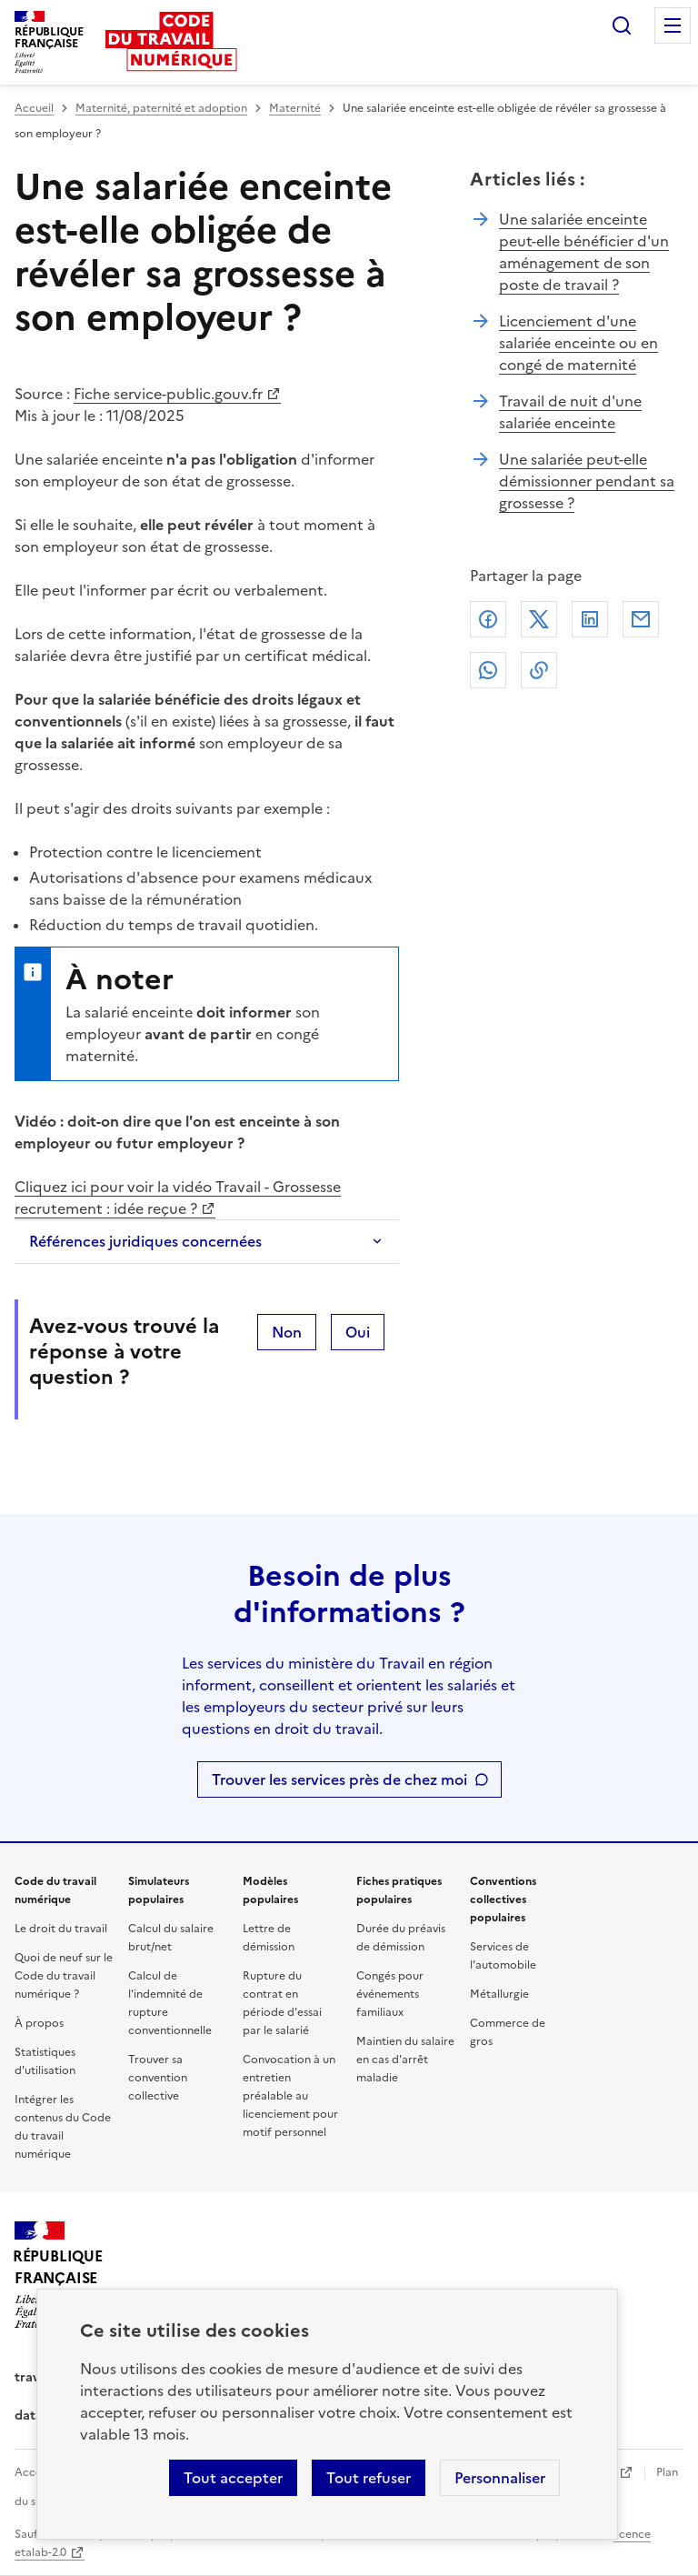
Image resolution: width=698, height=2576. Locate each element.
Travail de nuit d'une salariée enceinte (570, 412)
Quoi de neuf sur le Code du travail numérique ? (64, 1976)
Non (287, 1332)
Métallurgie (499, 1994)
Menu (672, 25)
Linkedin (590, 619)
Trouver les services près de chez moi (339, 1779)
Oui (357, 1332)
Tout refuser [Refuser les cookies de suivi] (368, 2478)
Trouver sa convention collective (157, 2077)
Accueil (34, 108)
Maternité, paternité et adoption (161, 108)
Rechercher (621, 25)
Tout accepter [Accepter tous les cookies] (233, 2478)
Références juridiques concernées (145, 1241)
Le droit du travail (61, 1928)
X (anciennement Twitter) (539, 619)
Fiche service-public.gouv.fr (168, 394)
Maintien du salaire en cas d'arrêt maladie (405, 2059)
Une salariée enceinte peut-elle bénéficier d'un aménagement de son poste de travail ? (584, 252)
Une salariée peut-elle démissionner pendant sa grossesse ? (586, 481)
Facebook (488, 619)
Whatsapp (488, 670)
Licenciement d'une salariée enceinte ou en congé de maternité (578, 343)
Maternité (295, 108)
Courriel (641, 619)
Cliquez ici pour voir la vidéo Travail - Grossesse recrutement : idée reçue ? (178, 1197)
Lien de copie (539, 670)
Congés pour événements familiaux (390, 1994)
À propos (39, 2023)
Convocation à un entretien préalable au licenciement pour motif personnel (290, 2095)
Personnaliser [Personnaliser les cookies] (499, 2478)
